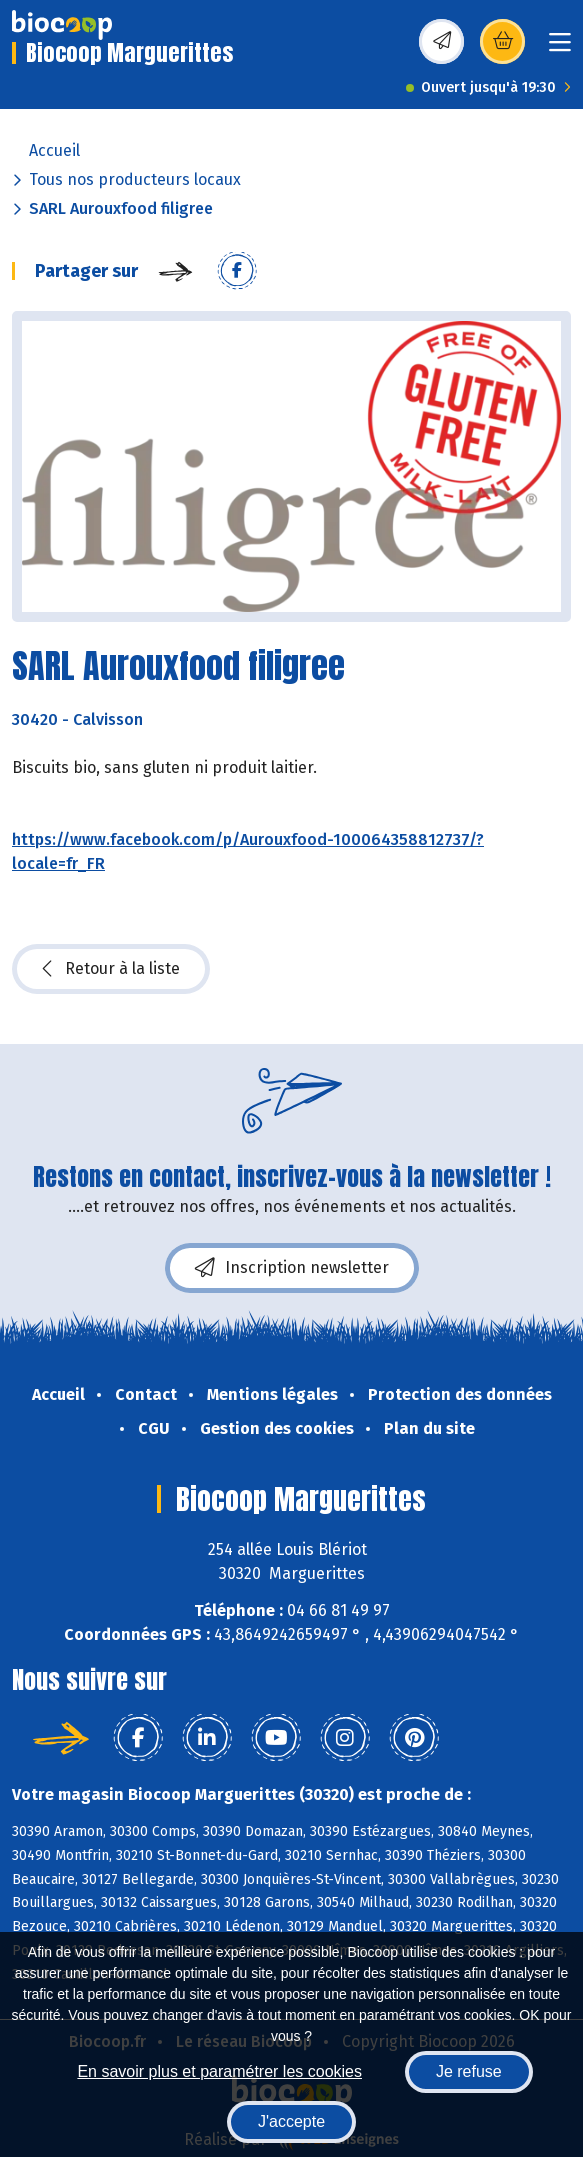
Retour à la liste (111, 969)
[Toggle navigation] (560, 48)
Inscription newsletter (292, 1268)
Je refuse (469, 2071)
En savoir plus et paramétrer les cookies (219, 2071)
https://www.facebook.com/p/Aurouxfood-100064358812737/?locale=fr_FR (248, 851)
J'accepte (291, 2121)
